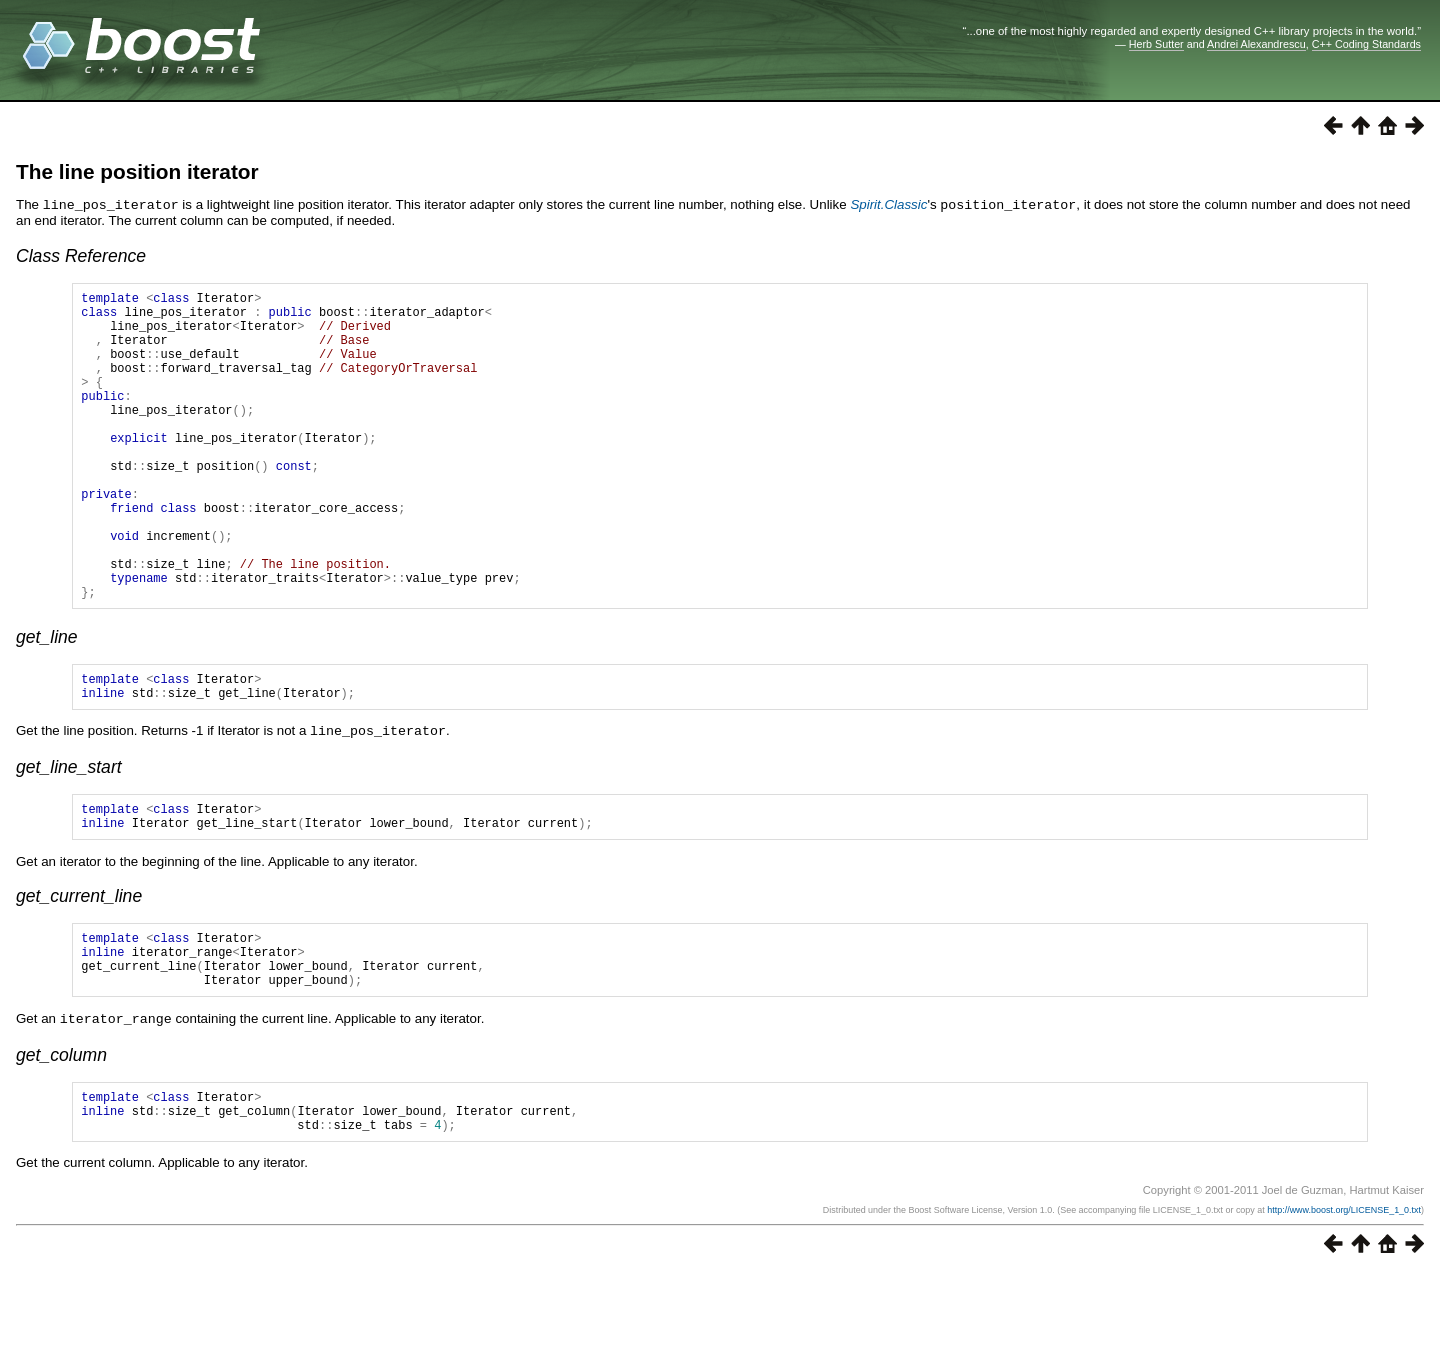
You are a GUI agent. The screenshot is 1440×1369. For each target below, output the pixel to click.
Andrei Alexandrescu (1256, 44)
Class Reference (81, 255)
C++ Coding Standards (1366, 44)
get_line (47, 702)
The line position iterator (137, 171)
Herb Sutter (1156, 44)
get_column (61, 1142)
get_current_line (79, 972)
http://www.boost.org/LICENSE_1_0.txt (1344, 1306)
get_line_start (69, 837)
